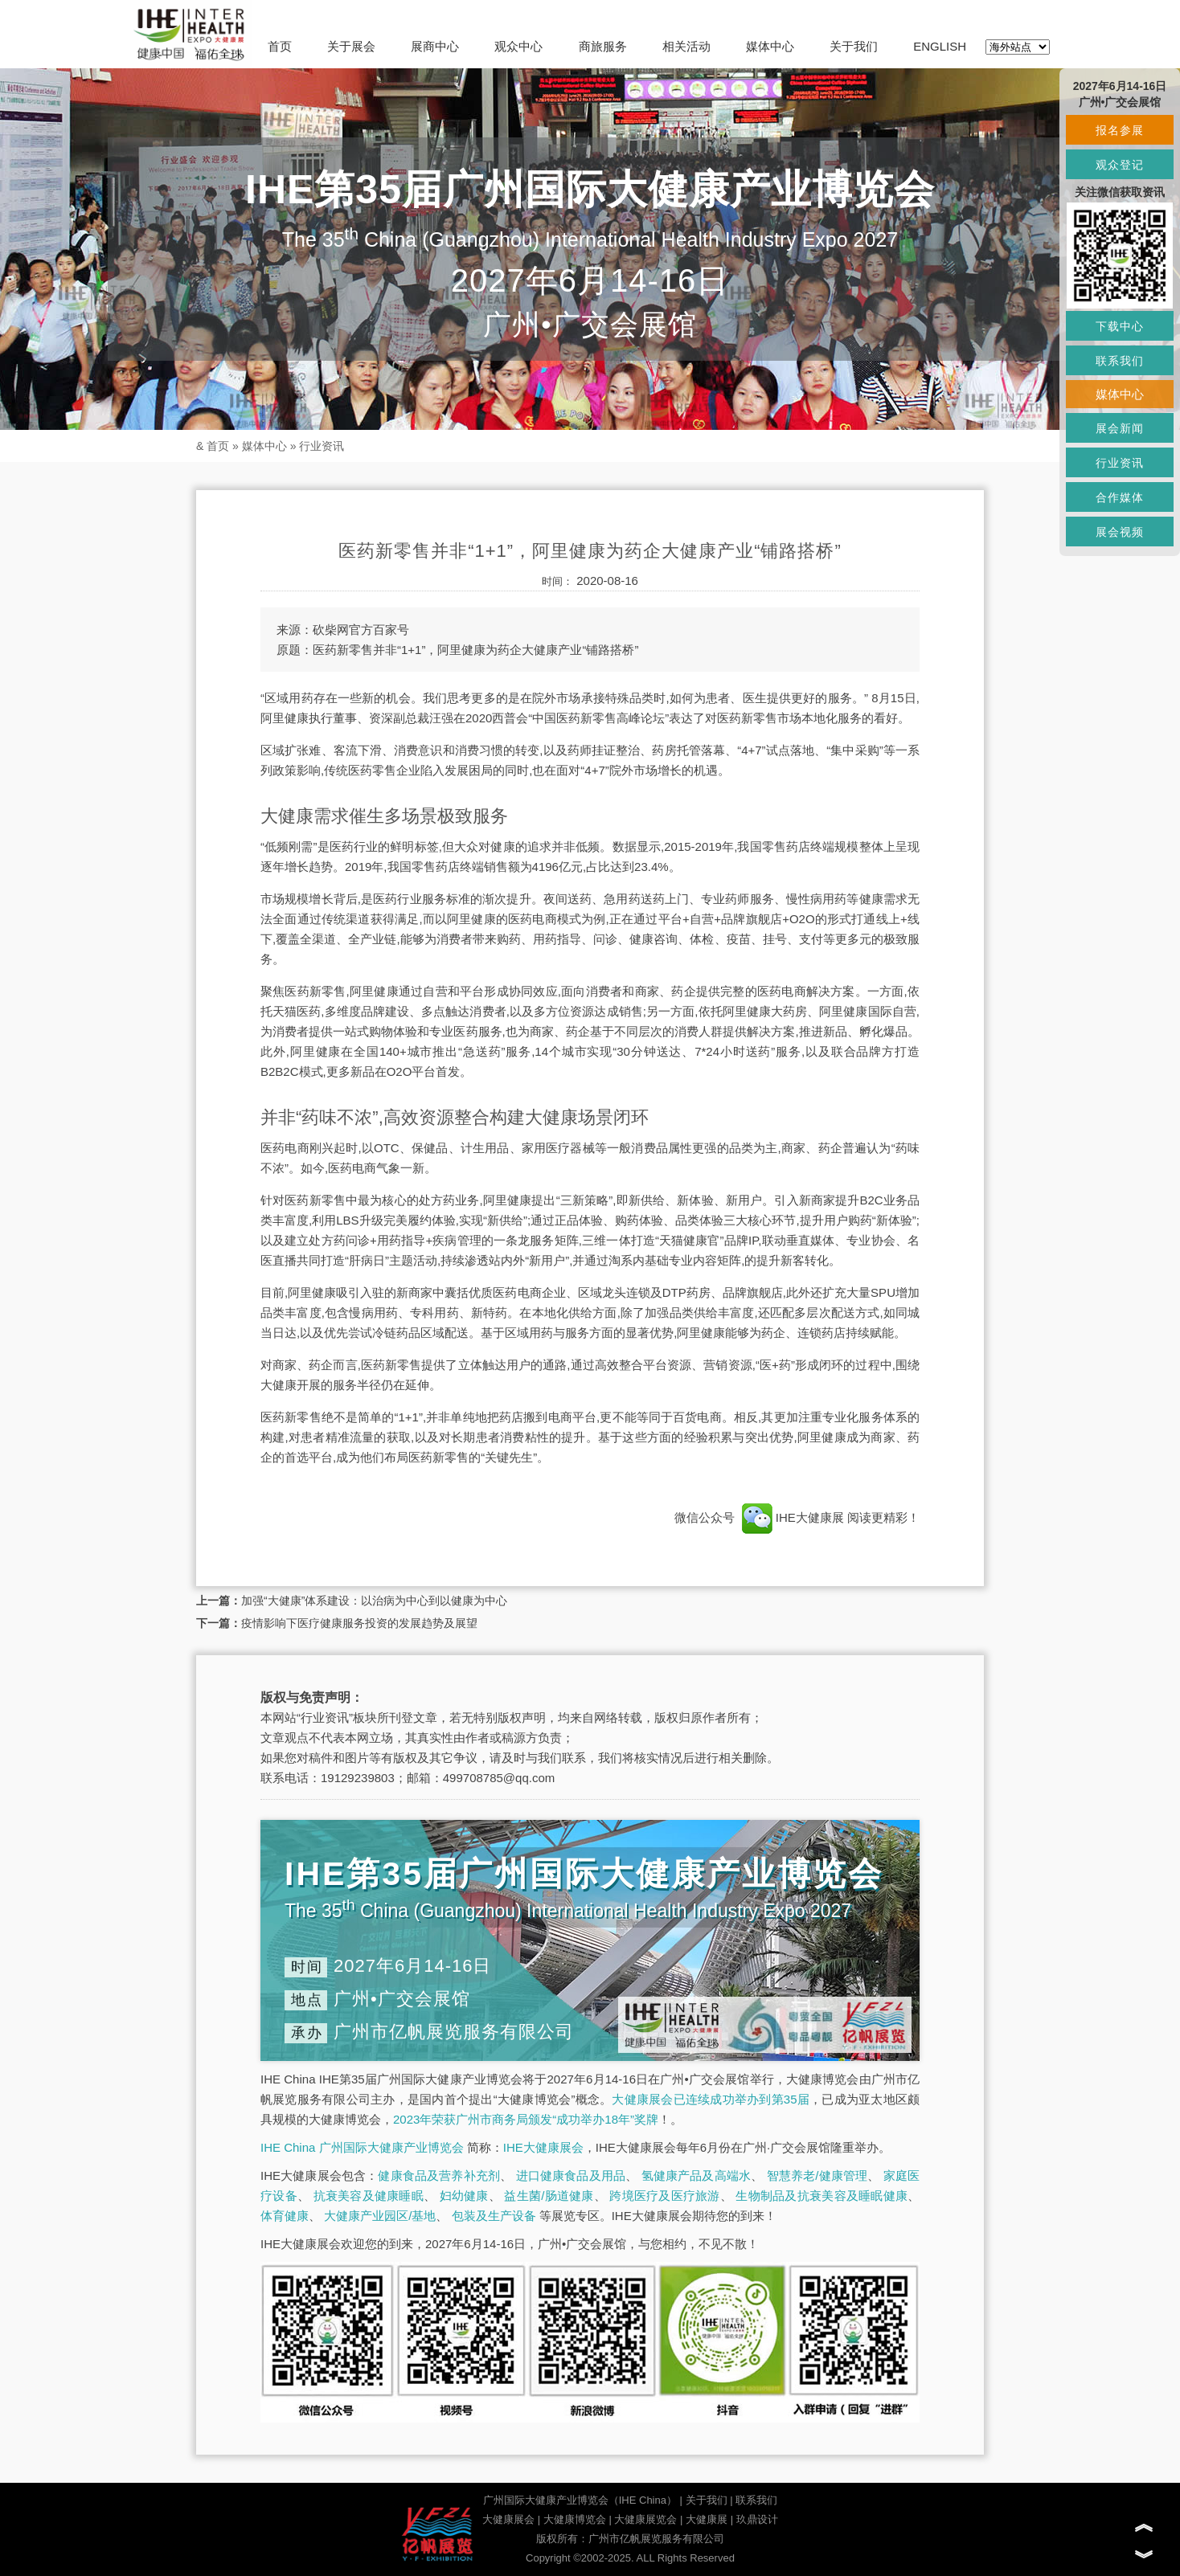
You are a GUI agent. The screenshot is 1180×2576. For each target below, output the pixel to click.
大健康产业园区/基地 (380, 2215)
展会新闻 (1120, 428)
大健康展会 (508, 2519)
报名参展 (1120, 130)
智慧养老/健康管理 (817, 2175)
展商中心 (435, 46)
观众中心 (518, 46)
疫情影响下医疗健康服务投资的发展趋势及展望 (359, 1623)
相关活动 (686, 46)
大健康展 (706, 2519)
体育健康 (284, 2215)
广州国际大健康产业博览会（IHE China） (580, 2500)
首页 (280, 46)
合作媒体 (1120, 497)
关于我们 (854, 46)
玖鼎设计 (757, 2519)
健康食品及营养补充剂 (439, 2175)
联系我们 (756, 2500)
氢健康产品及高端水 (696, 2175)
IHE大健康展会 (543, 2147)
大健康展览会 (645, 2519)
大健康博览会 (574, 2519)
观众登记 (1120, 164)
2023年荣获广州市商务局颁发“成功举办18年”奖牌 (525, 2119)
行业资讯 (321, 446)
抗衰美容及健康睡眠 (368, 2195)
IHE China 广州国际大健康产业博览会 (362, 2147)
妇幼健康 (464, 2195)
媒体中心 (770, 46)
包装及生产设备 (494, 2215)
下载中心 (1120, 326)
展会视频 (1120, 531)
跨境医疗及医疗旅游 (664, 2195)
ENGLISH (939, 46)
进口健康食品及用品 (570, 2175)
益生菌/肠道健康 (548, 2195)
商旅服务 (603, 46)
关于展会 (351, 46)
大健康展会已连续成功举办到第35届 (710, 2099)
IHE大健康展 (792, 1517)
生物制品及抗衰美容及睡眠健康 (821, 2195)
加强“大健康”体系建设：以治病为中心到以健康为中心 (374, 1600)
